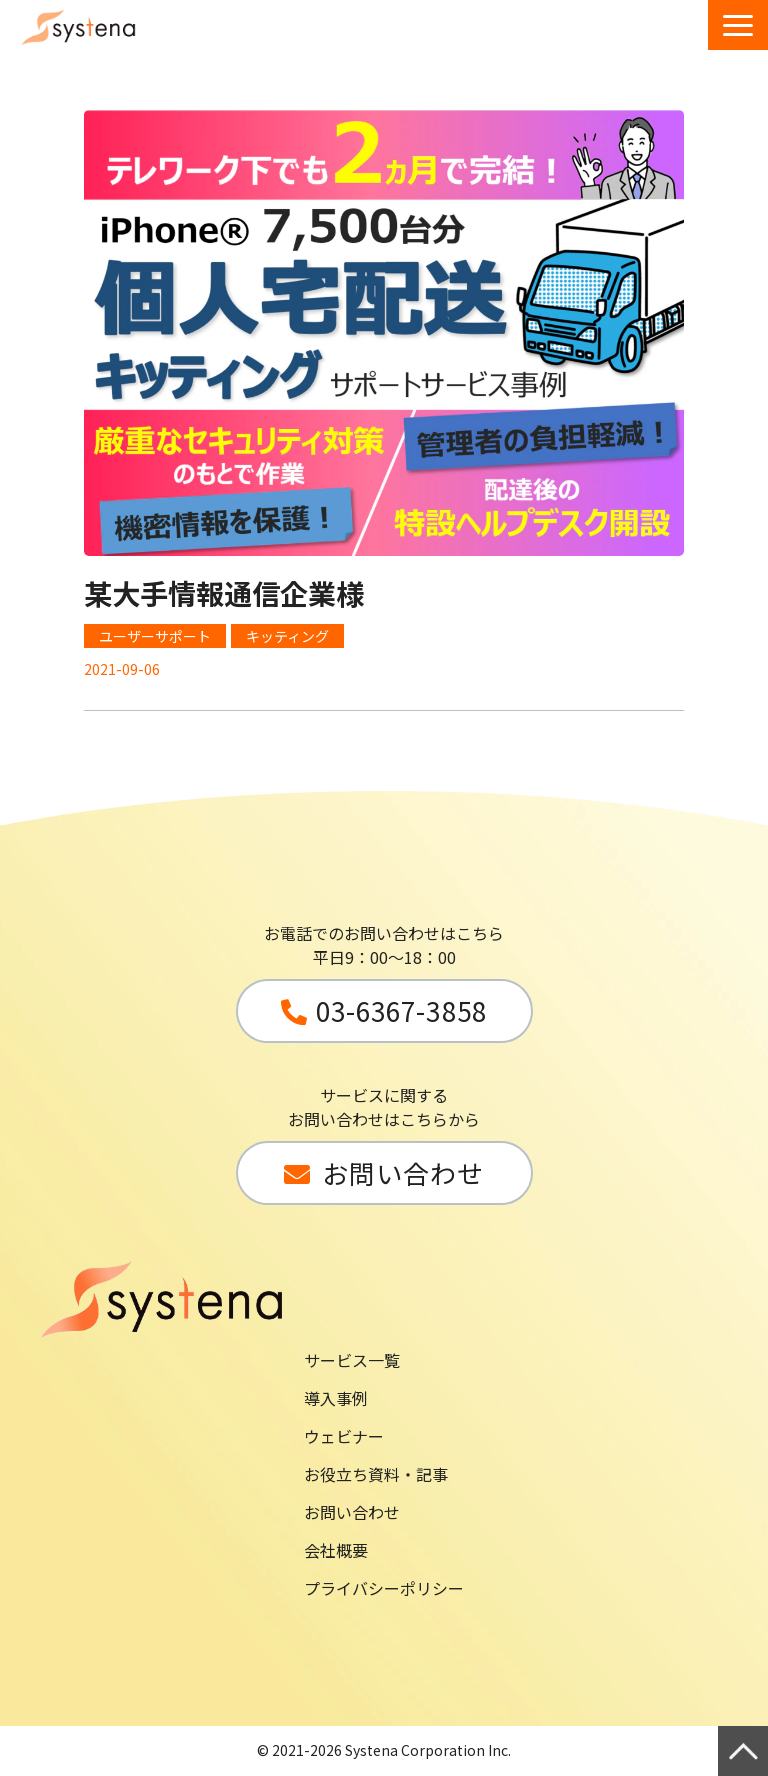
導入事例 (336, 1398)
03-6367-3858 (401, 1010)
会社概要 (336, 1550)
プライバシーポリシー (384, 1588)
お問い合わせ (352, 1512)
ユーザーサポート (155, 636)
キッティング (287, 636)
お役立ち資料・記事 (376, 1474)
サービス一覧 (352, 1360)
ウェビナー (344, 1436)
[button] (738, 25)
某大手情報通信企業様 (224, 593)
